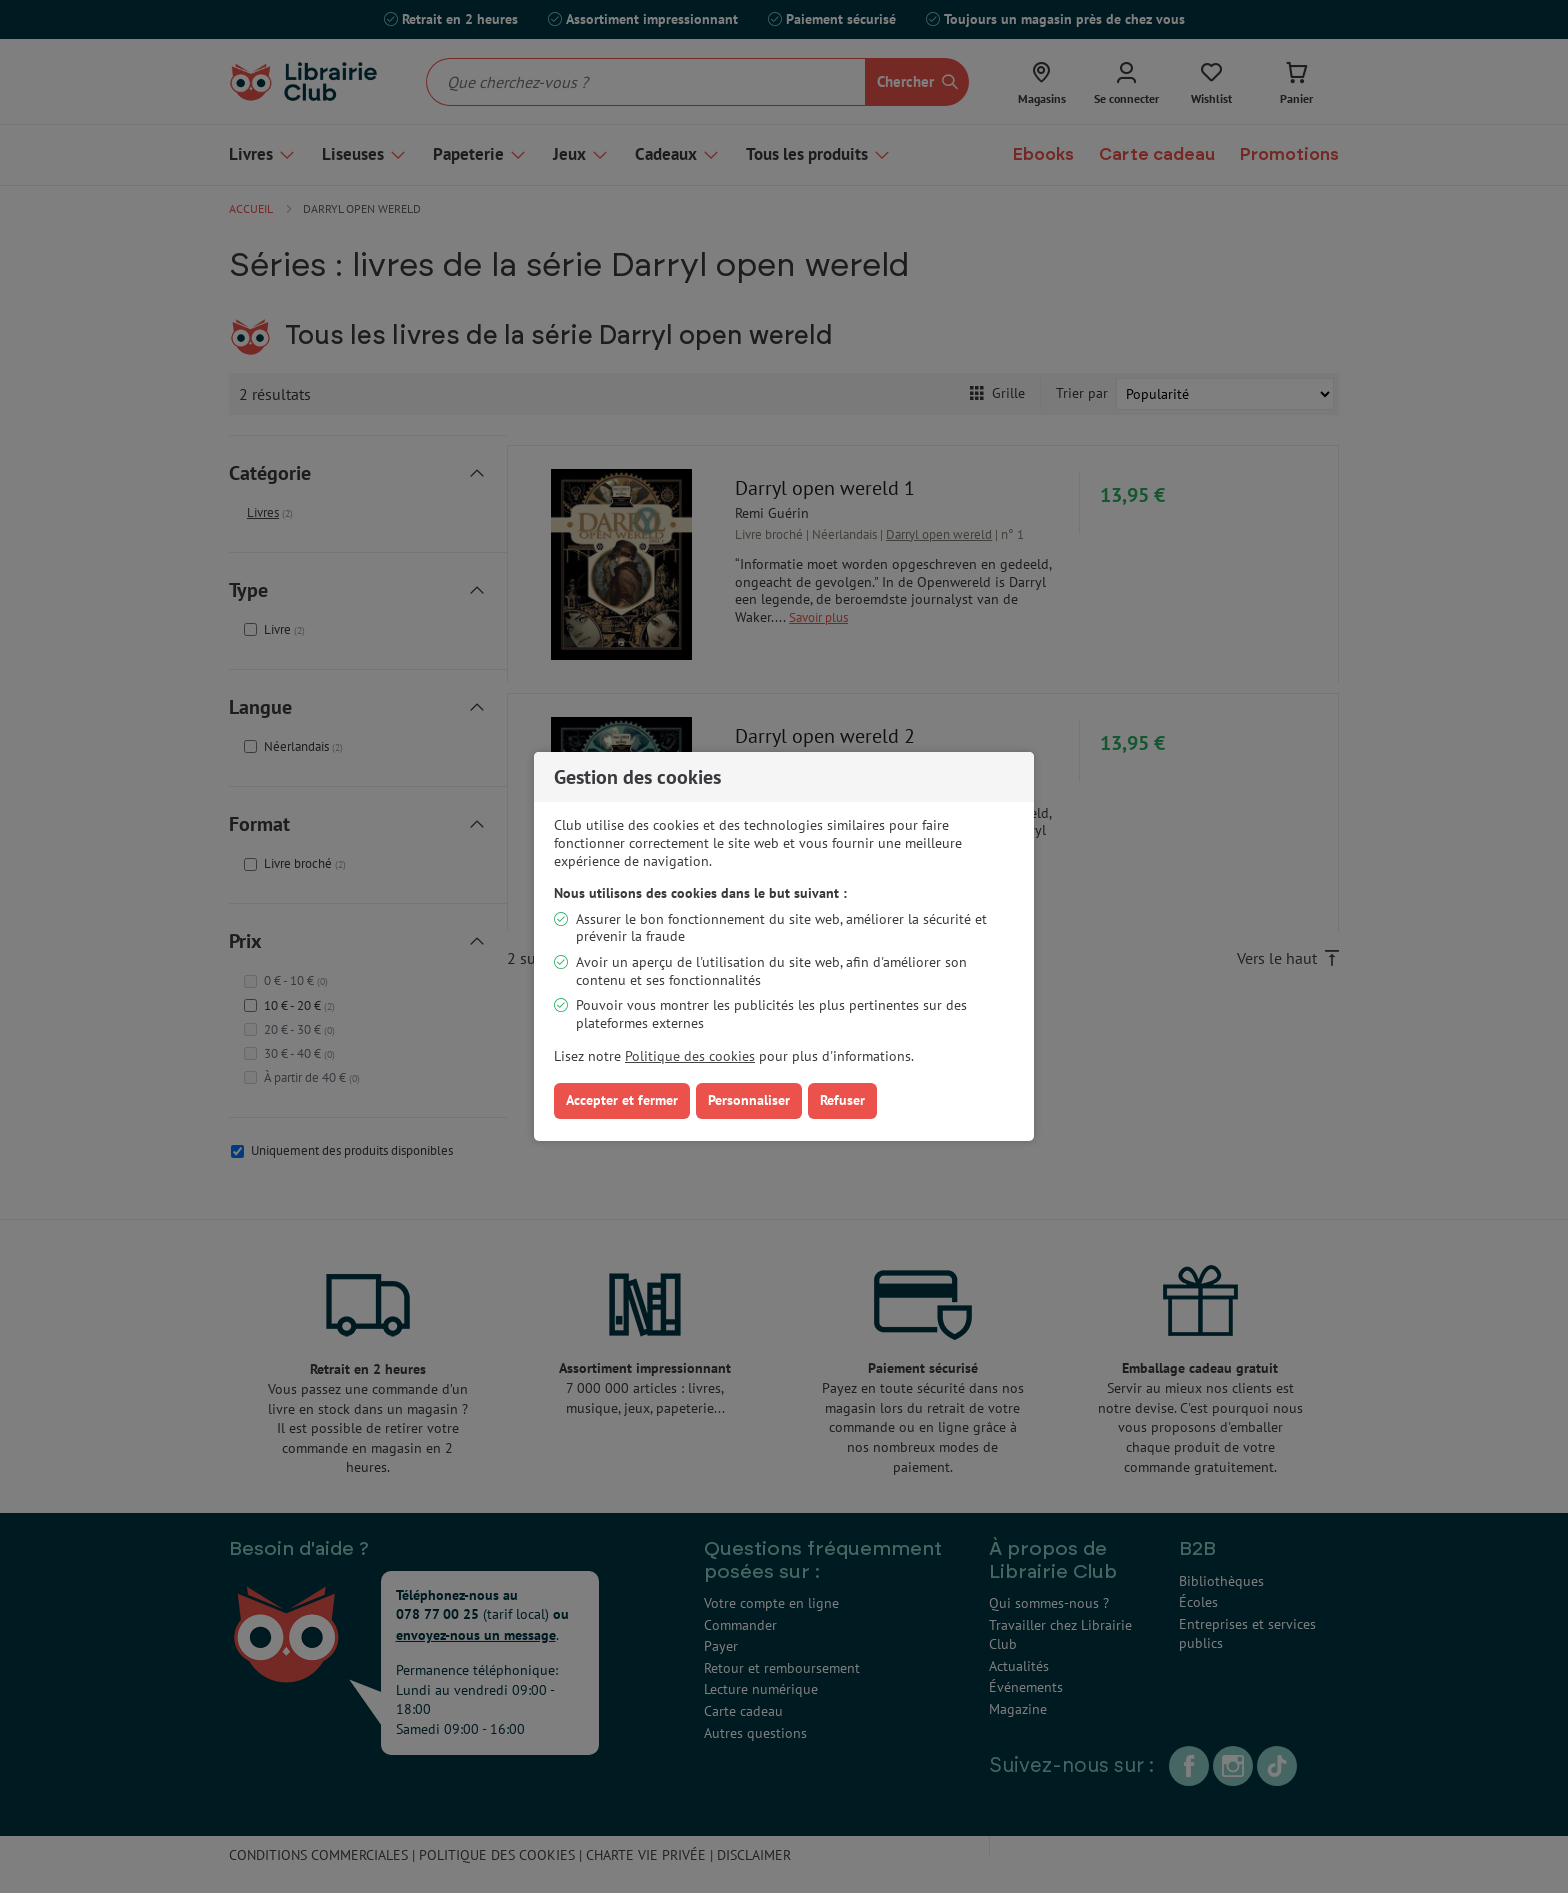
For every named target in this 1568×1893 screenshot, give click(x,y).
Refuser (842, 1100)
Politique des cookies (690, 1056)
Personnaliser (749, 1100)
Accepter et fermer (622, 1100)
